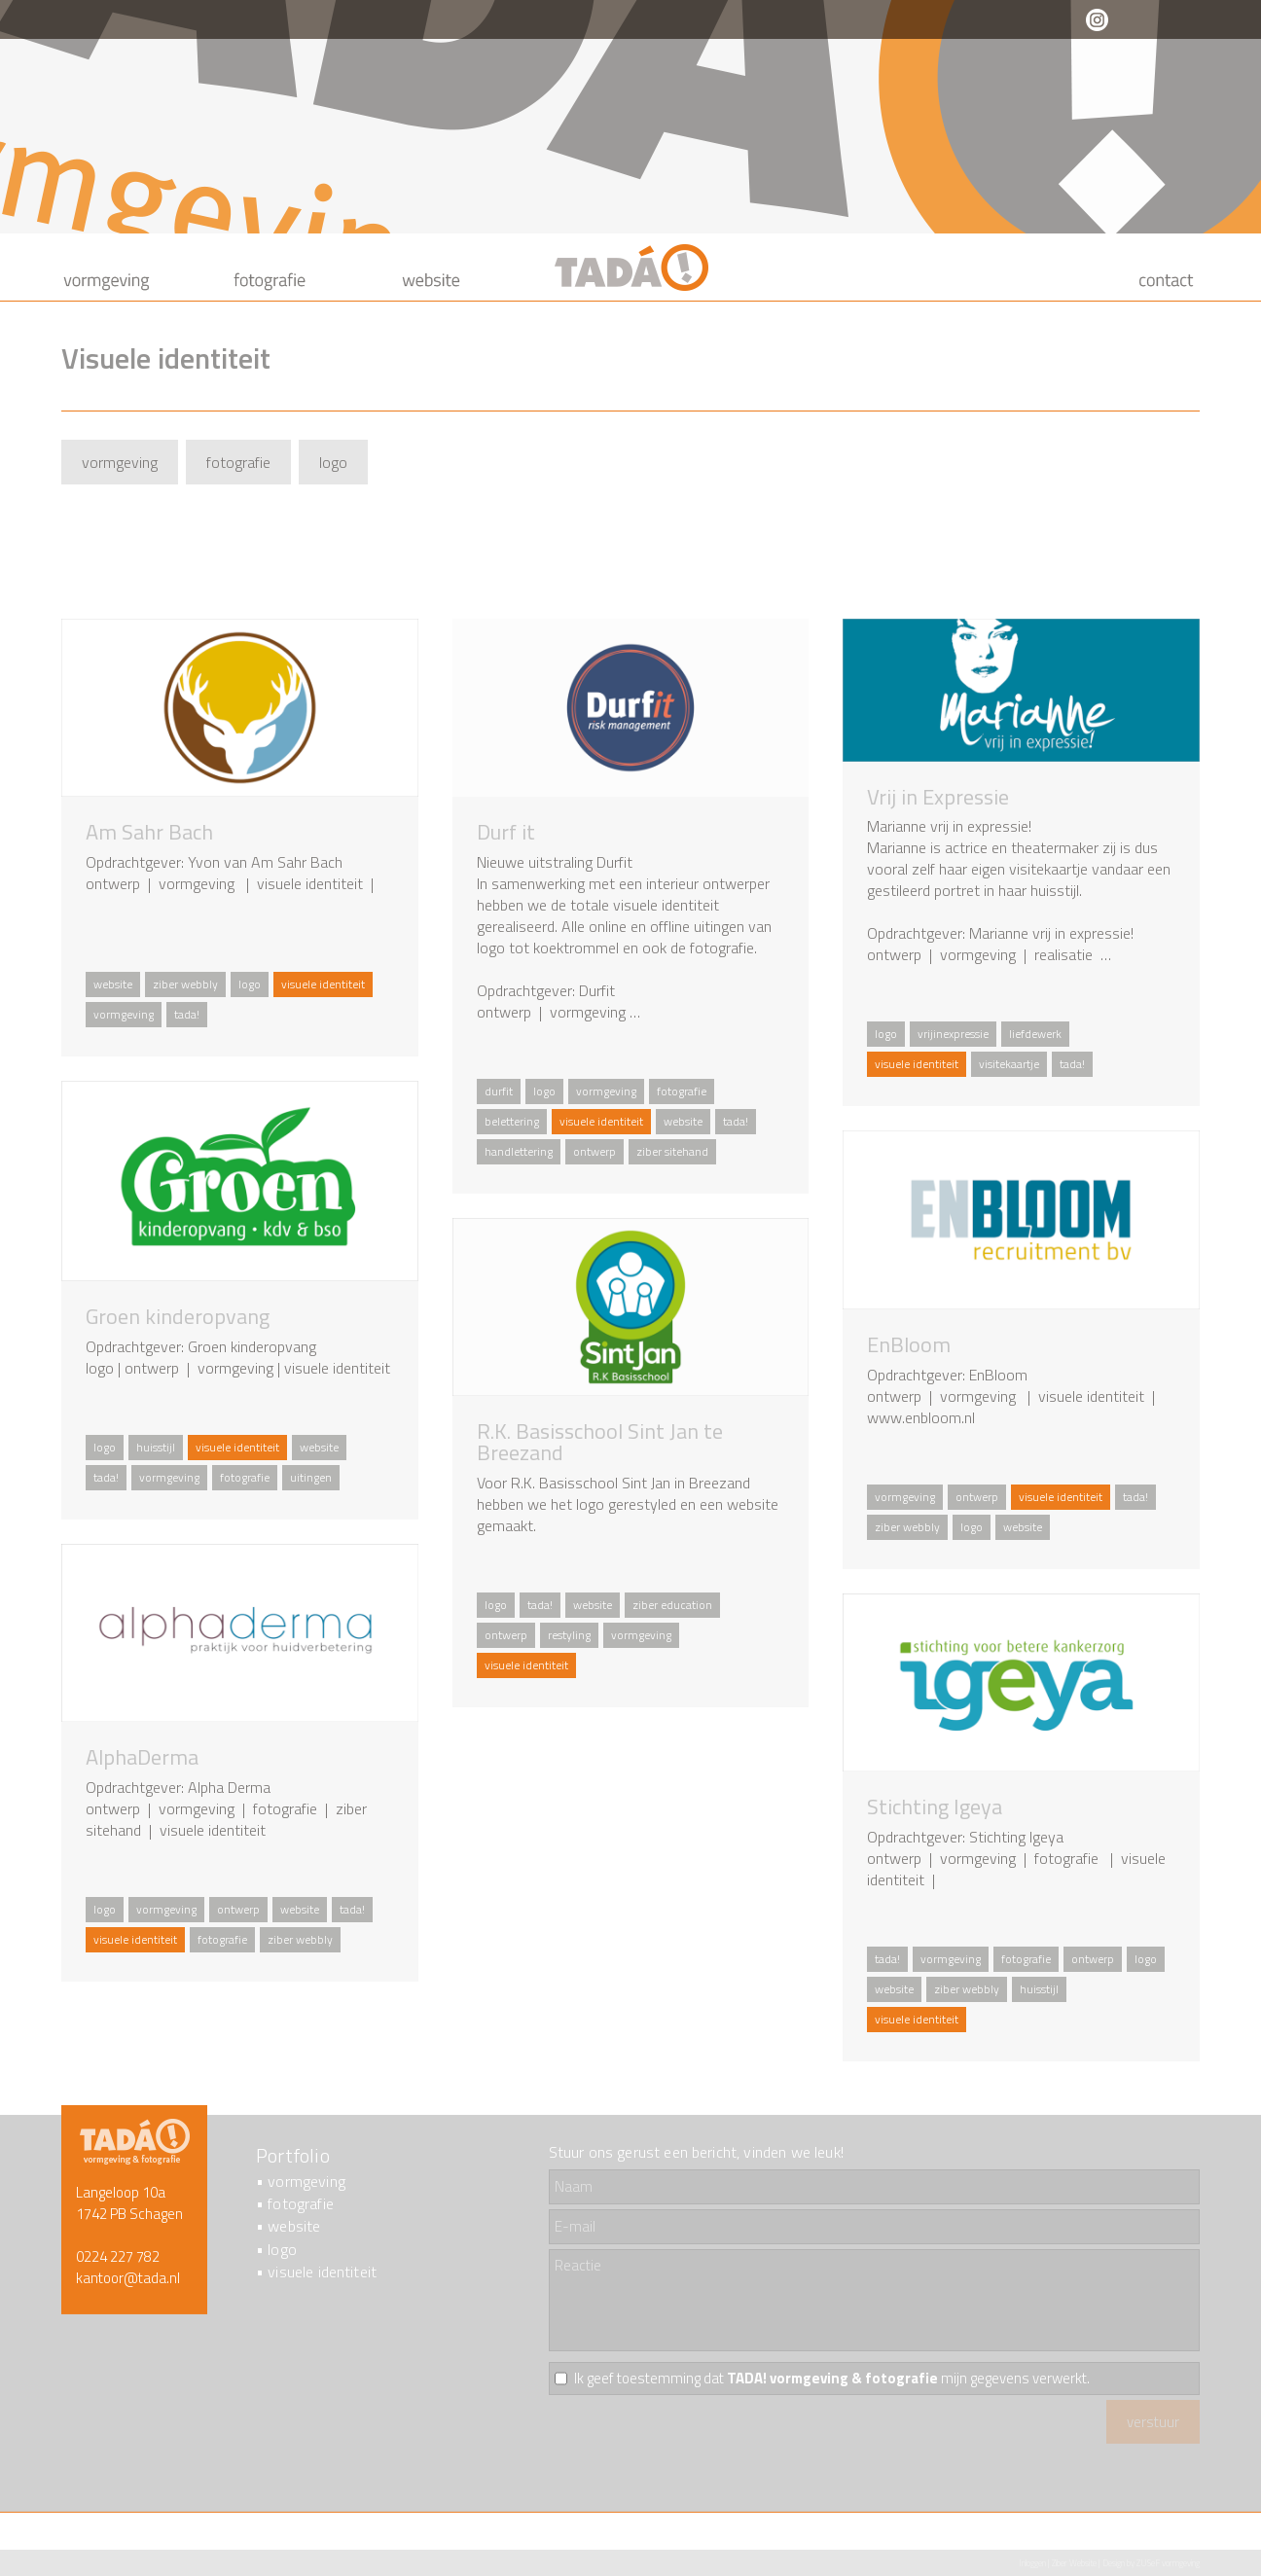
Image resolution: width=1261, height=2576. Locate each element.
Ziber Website (1074, 2563)
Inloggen (1032, 2563)
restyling (569, 1635)
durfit (499, 1091)
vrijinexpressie (953, 1033)
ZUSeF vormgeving (1168, 2563)
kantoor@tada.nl (128, 2278)
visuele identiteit (322, 2271)
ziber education (672, 1604)
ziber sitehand (672, 1151)
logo (333, 462)
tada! (186, 1014)
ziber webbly (185, 984)
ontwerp (594, 1151)
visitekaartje (1009, 1064)
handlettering (519, 1151)
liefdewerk (1035, 1033)
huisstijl (155, 1447)
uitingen (311, 1477)
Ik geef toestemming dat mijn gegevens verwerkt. (832, 2378)
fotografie (238, 462)
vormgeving (120, 462)
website (112, 984)
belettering (512, 1121)
